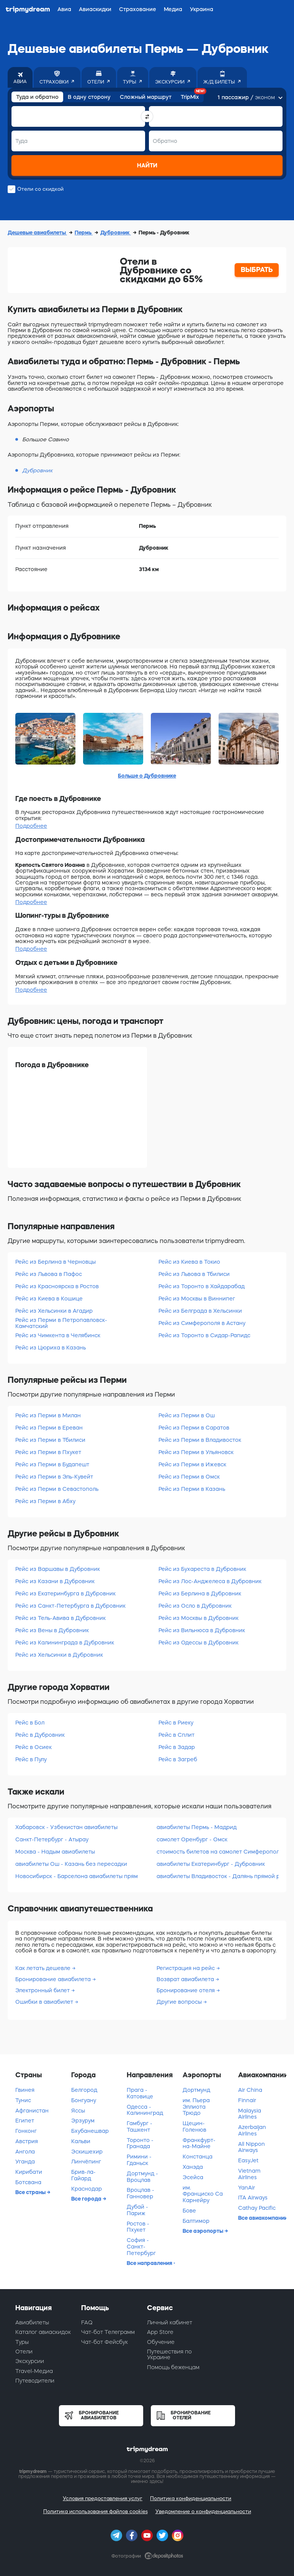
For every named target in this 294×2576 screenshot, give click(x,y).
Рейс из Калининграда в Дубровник (64, 1642)
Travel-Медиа (34, 2371)
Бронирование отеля (186, 1990)
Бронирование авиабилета (53, 1979)
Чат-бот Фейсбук (104, 2342)
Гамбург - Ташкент (139, 2126)
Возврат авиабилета (186, 1979)
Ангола (25, 2151)
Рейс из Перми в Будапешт (52, 1464)
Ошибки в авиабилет (45, 2001)
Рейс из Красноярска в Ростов (57, 1286)
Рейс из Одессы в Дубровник (198, 1642)
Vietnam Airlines (249, 2174)
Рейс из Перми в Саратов (193, 1427)
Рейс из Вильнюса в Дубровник (201, 1630)
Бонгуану (83, 2100)
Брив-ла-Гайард (83, 2175)
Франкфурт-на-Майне (199, 2143)
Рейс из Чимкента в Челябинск (57, 1335)
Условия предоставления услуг (102, 2498)
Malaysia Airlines (249, 2114)
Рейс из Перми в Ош (186, 1415)
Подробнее (31, 826)
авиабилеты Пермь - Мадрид (197, 1827)
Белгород (84, 2090)
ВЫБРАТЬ (257, 269)
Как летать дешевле (43, 1968)
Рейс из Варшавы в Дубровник (57, 1569)
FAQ (87, 2322)
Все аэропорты (203, 2231)
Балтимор (196, 2221)
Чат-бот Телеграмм (108, 2332)
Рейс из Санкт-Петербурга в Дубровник (70, 1605)
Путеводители (34, 2380)
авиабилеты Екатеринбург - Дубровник (211, 1864)
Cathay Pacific (257, 2208)
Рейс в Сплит (176, 1735)
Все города (87, 2198)
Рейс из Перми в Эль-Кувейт (54, 1476)
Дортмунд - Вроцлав (142, 2177)
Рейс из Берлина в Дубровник (199, 1593)
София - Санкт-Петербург (141, 2246)
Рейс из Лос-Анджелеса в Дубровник (209, 1581)
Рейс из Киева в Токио (189, 1261)
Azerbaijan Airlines (252, 2130)
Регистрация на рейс (186, 1968)
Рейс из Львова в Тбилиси (194, 1274)
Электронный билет (43, 1990)
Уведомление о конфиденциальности (203, 2511)
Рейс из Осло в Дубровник (195, 1605)
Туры (22, 2342)
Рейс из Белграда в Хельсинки (200, 1310)
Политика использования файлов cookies (95, 2511)
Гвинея (24, 2090)
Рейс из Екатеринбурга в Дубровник (65, 1593)
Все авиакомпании (262, 2218)
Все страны (31, 2192)
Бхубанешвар (90, 2131)
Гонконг (26, 2131)
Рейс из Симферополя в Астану (201, 1323)
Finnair (247, 2100)
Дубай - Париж (137, 2210)
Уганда (25, 2161)
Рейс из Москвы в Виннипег (196, 1298)
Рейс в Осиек (33, 1747)
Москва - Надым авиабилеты (55, 1851)
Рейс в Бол (29, 1722)
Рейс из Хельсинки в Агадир (54, 1310)
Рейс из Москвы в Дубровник (198, 1618)
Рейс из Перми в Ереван (49, 1427)
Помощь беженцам (173, 2367)
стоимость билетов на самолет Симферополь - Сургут (218, 1851)
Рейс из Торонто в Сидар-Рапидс (204, 1335)
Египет (24, 2120)
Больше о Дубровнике (147, 775)
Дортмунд (196, 2090)
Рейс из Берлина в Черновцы (55, 1261)
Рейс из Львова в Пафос (48, 1274)
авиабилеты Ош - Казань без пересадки (71, 1864)
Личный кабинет (169, 2322)
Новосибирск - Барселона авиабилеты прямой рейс (76, 1876)
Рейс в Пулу (31, 1759)
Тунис (23, 2100)
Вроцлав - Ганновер (140, 2193)
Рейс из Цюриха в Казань (50, 1347)
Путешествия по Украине (169, 2354)
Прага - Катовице (140, 2093)
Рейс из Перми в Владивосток (199, 1440)
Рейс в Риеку (175, 1722)
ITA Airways (253, 2197)
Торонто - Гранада (140, 2143)
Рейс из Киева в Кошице (49, 1298)
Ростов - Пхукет (138, 2227)
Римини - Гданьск (139, 2160)
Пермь (84, 232)
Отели (24, 2351)
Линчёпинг (86, 2161)
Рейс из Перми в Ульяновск (196, 1452)
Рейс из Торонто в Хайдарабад (201, 1286)
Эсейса (193, 2177)
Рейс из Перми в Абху (45, 1501)
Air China (250, 2090)
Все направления (150, 2263)
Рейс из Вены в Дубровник (52, 1630)
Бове (189, 2210)
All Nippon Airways (251, 2147)
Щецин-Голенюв (194, 2126)
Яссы (78, 2110)
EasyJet (248, 2160)
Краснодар (86, 2188)
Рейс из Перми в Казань (191, 1489)
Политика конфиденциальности (190, 2498)
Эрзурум (83, 2120)
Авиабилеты (32, 2322)
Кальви (80, 2141)
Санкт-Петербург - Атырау (51, 1839)
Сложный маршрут (146, 97)
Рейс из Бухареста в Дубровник (202, 1569)
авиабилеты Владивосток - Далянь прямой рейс (218, 1876)
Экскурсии (29, 2361)
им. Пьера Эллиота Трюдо (196, 2107)
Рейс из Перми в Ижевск (192, 1464)
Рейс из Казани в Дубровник (55, 1581)
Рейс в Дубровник (40, 1735)
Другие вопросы (180, 2001)
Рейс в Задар (176, 1747)
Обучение (161, 2342)
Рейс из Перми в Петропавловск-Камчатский (61, 1322)
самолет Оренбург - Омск (192, 1839)
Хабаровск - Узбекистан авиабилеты (66, 1827)
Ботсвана (28, 2182)
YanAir (246, 2187)
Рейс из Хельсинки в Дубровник (59, 1654)
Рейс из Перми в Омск (189, 1476)
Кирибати (28, 2172)
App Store (160, 2332)
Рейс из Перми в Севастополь (56, 1489)
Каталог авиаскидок (43, 2332)
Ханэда (193, 2167)
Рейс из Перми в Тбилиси (50, 1440)
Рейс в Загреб (177, 1759)
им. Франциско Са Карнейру (203, 2194)
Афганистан (32, 2110)
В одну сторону (89, 97)
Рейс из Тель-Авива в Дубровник (60, 1618)
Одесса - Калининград (145, 2110)
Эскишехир (87, 2151)
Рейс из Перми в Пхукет (48, 1452)
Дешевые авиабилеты (37, 232)
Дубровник (115, 232)
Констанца (197, 2156)
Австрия (26, 2141)
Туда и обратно (37, 97)
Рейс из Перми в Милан (48, 1415)
